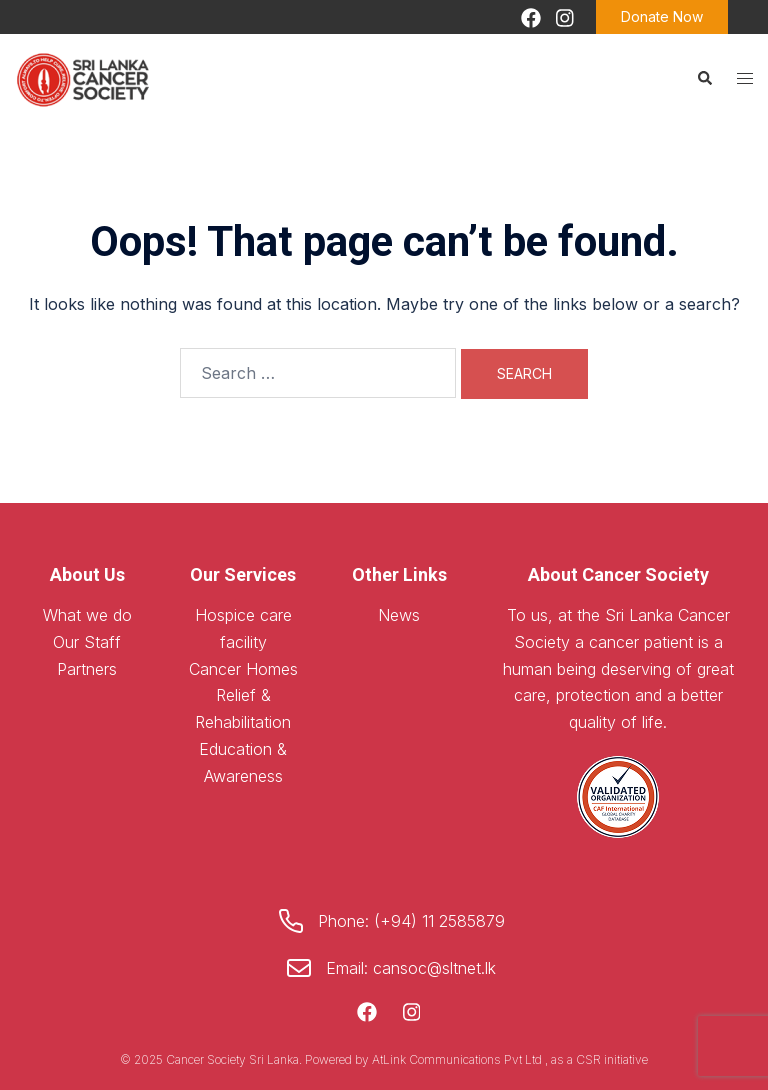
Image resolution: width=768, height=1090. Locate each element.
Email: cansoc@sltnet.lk (411, 968)
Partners (87, 669)
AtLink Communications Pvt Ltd (458, 1059)
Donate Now (662, 16)
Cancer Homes (243, 669)
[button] (704, 78)
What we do (87, 615)
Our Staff (87, 642)
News (399, 615)
